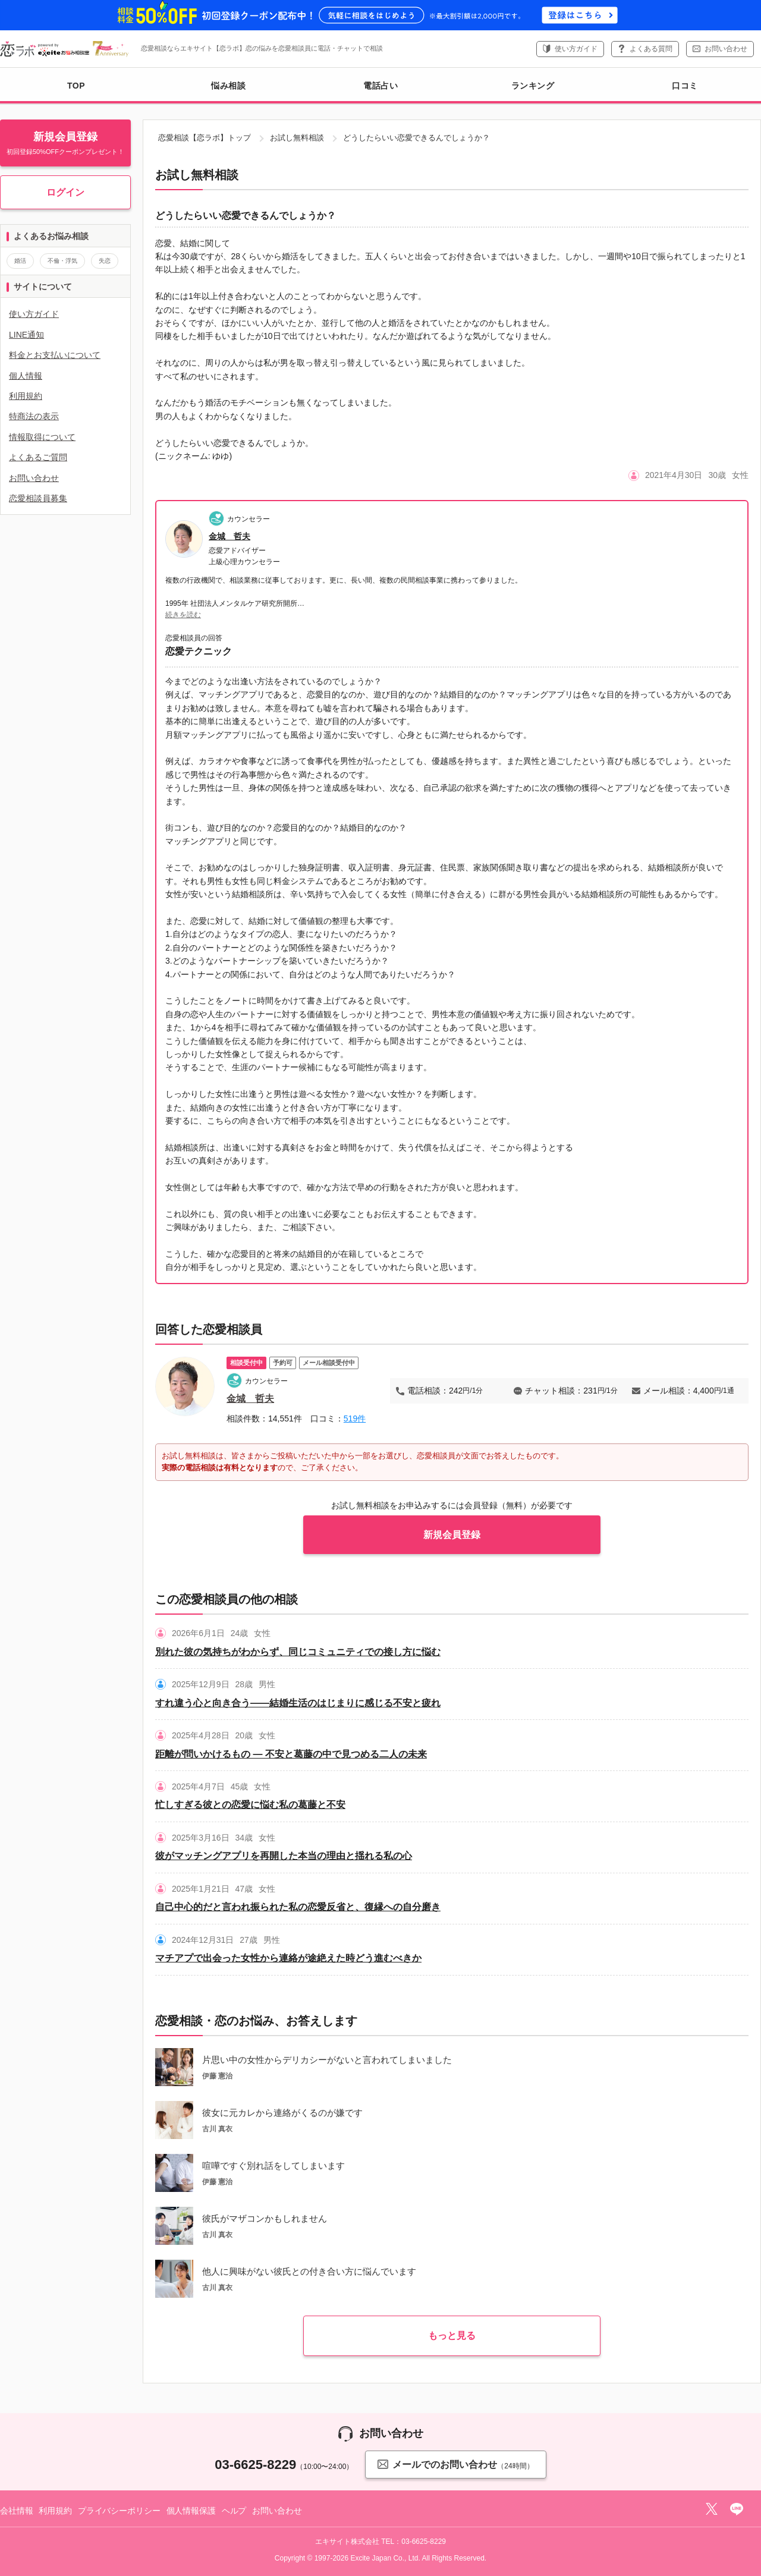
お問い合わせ (726, 49)
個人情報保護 (191, 2510)
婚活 (20, 260)
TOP (76, 85)
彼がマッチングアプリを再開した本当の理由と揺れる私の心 (283, 1856)
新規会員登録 (451, 1535)
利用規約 (25, 396)
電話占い (380, 85)
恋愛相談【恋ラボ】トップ (204, 137)
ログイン (65, 192)
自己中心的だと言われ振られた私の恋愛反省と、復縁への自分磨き (298, 1907)
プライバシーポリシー (119, 2510)
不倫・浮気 (62, 260)
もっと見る (452, 2335)
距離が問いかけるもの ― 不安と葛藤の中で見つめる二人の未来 (291, 1754)
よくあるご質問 (38, 457)
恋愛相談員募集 (38, 498)
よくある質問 (651, 49)
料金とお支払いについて (54, 355)
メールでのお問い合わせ (455, 2464)
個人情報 (25, 375)
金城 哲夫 (229, 536)
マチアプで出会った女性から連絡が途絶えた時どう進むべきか (288, 1958)
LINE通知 (26, 334)
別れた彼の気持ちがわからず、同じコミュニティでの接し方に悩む (298, 1652)
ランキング (533, 85)
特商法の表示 (34, 416)
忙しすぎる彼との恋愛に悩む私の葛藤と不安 (250, 1805)
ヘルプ (234, 2510)
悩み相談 (228, 85)
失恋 (105, 260)
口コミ (685, 85)
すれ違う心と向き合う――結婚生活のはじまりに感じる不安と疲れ (298, 1703)
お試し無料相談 (297, 137)
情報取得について (42, 437)
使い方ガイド (576, 49)
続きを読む (183, 615)
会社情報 (16, 2510)
